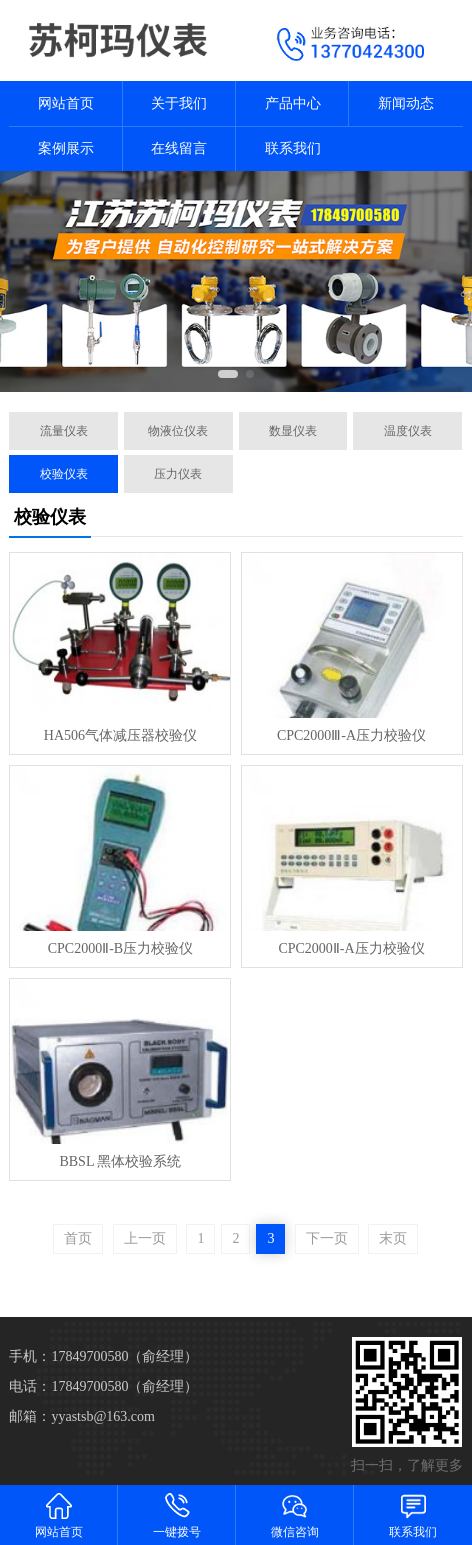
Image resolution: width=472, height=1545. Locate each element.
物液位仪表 (178, 431)
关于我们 (179, 103)
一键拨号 (177, 1514)
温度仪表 (408, 431)
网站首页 (66, 103)
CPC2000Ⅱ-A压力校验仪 (351, 948)
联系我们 (293, 148)
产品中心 (293, 103)
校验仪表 (64, 474)
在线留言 (179, 148)
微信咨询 (295, 1514)
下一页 (327, 1238)
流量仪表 (64, 431)
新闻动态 (406, 103)
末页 (393, 1238)
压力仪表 (178, 474)
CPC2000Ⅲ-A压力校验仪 (351, 735)
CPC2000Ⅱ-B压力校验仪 (120, 948)
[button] (228, 374)
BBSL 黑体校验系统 (120, 1161)
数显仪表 (293, 431)
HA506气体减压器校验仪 (120, 735)
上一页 (145, 1238)
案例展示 (66, 148)
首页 (78, 1238)
